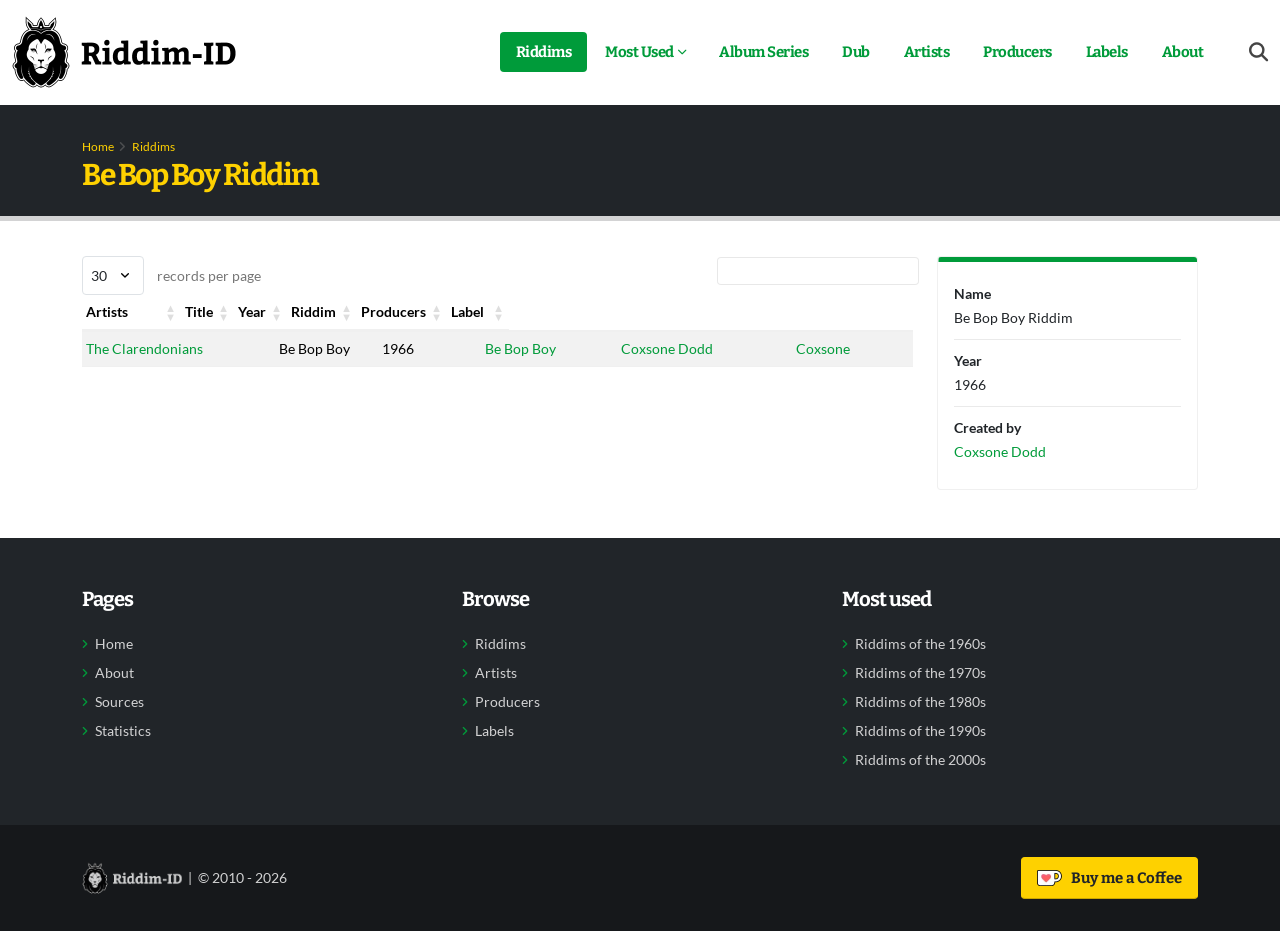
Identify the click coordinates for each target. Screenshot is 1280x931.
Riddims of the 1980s (920, 702)
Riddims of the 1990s (920, 731)
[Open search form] (1258, 52)
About (1183, 52)
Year (355, 311)
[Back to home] (124, 52)
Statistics (123, 731)
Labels (1107, 52)
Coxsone (820, 348)
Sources (119, 702)
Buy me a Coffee (1109, 878)
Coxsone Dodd (648, 348)
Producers (1017, 52)
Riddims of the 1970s (920, 673)
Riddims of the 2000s (920, 760)
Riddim (476, 311)
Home (98, 146)
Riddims (544, 52)
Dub (856, 52)
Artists (927, 52)
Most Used (639, 52)
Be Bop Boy (489, 348)
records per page (171, 275)
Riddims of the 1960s (920, 644)
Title (243, 311)
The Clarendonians (144, 348)
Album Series (763, 52)
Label (809, 311)
